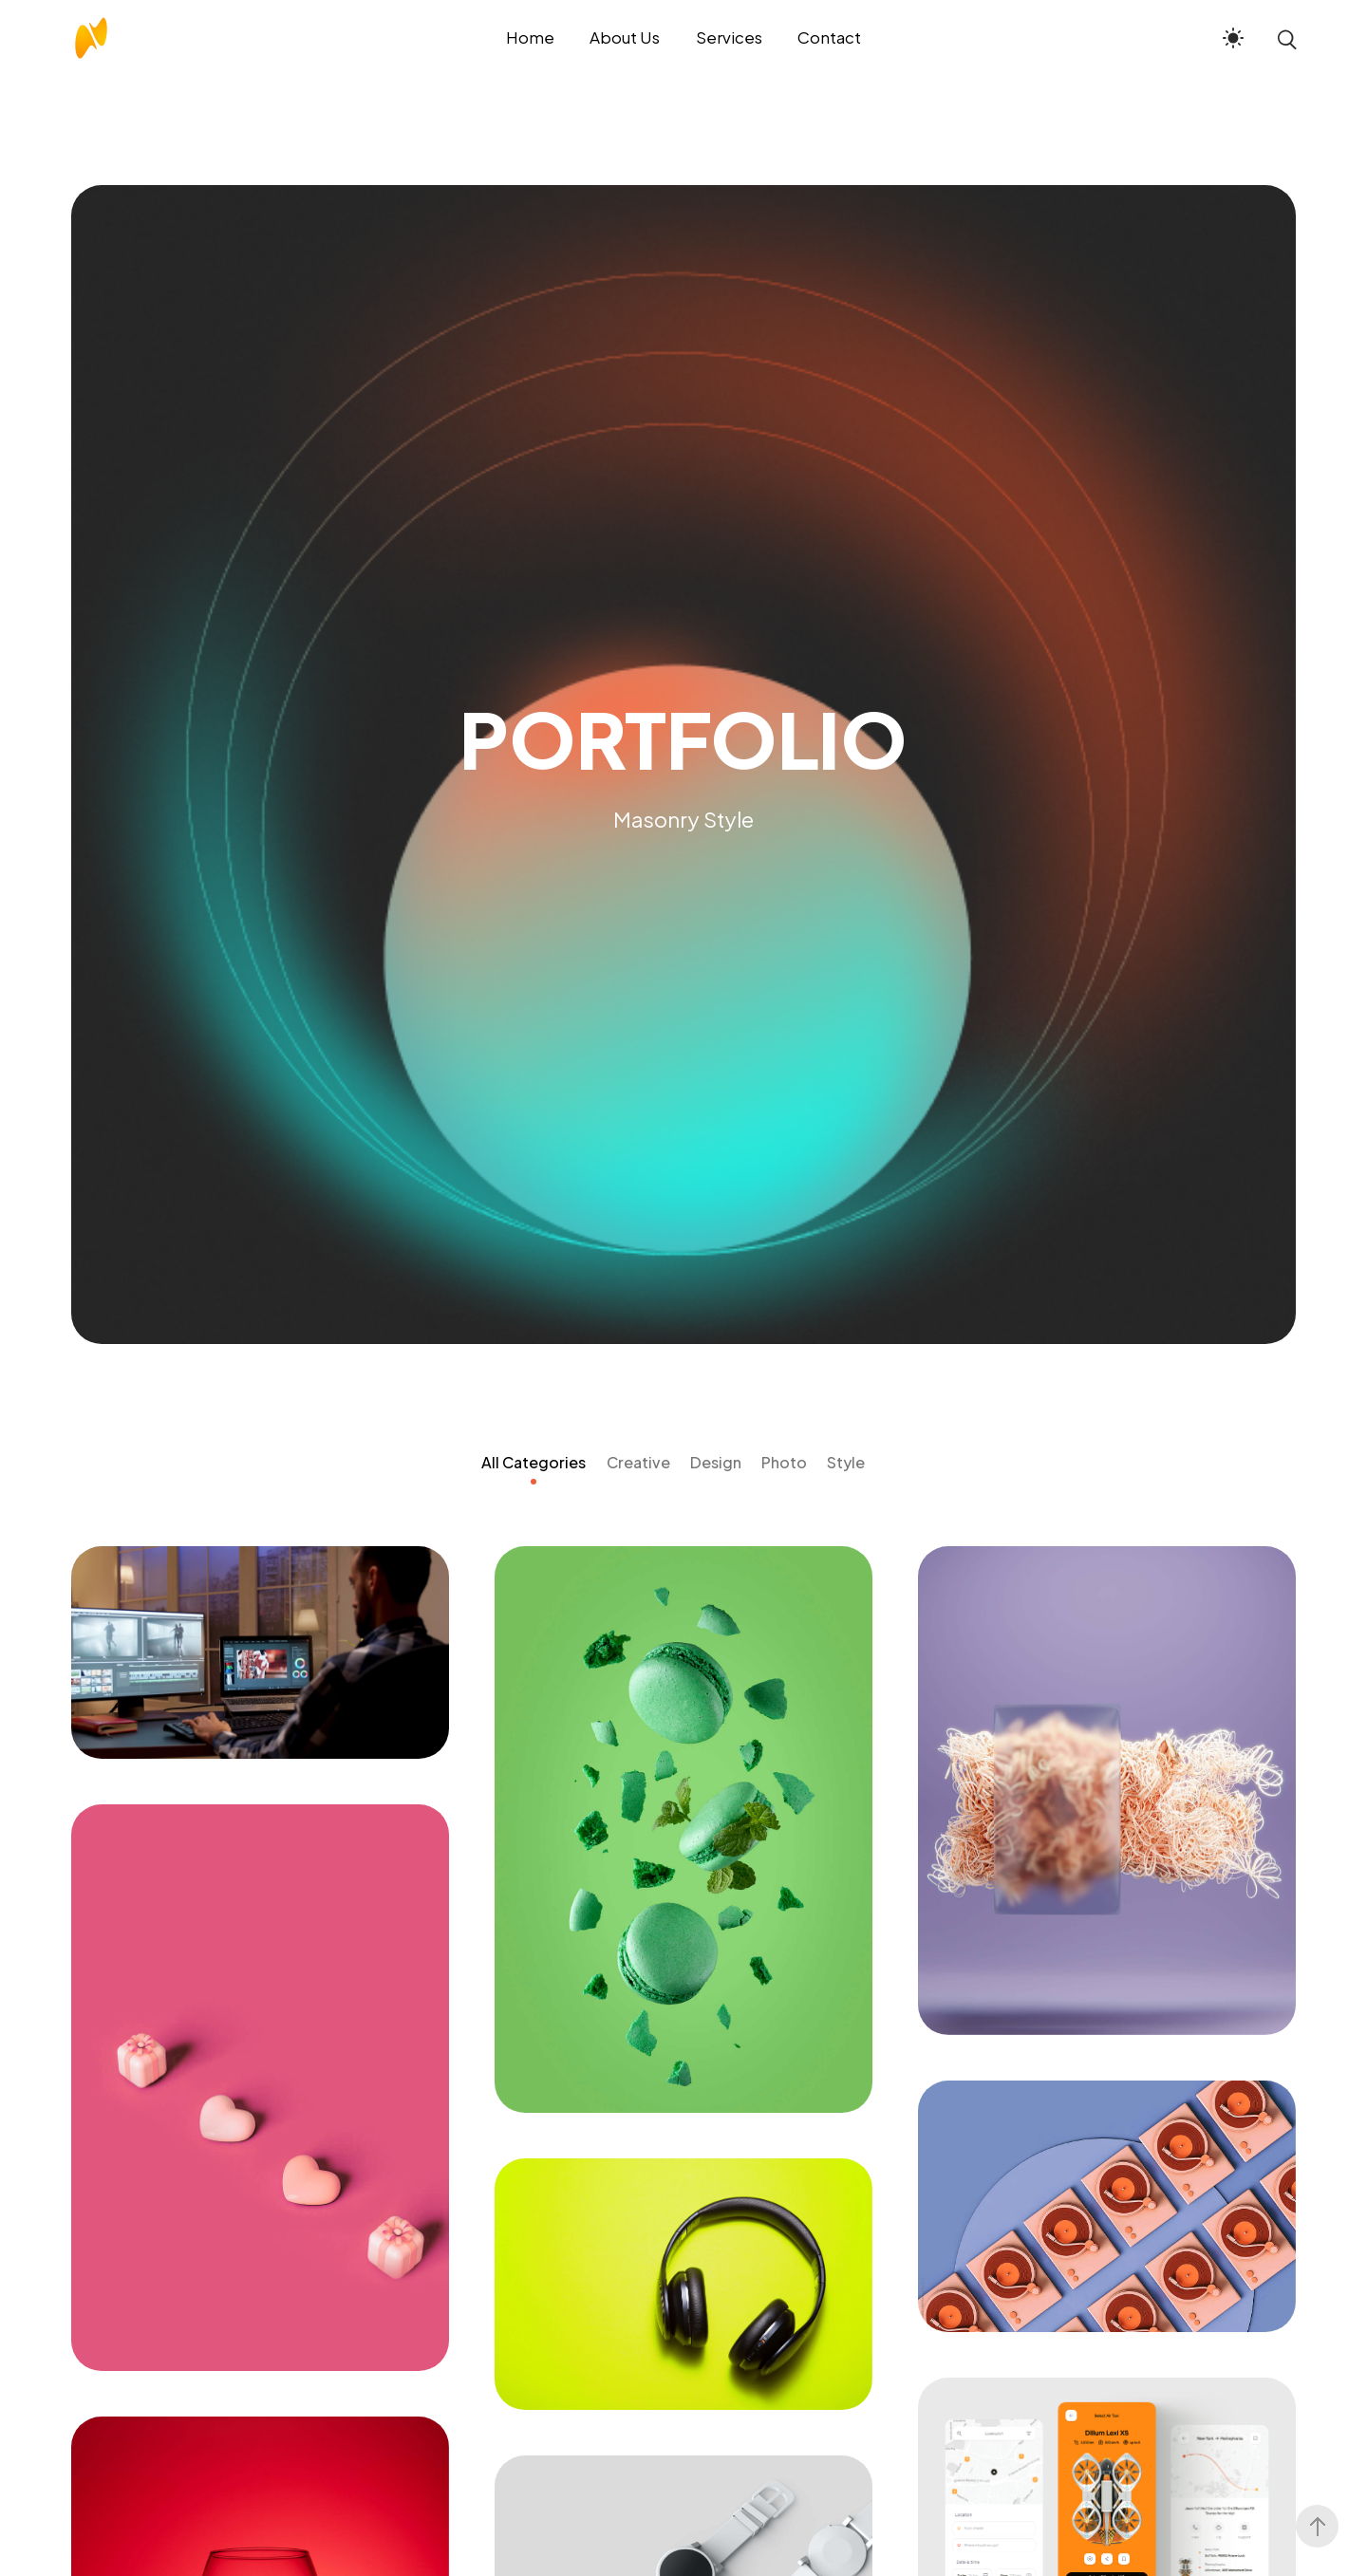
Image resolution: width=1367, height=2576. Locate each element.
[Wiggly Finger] (1107, 2206)
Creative (638, 1462)
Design (715, 1462)
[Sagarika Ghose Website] (683, 1829)
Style (846, 1462)
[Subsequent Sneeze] (683, 2284)
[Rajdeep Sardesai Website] (260, 1652)
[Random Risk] (1107, 1790)
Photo (784, 1462)
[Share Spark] (260, 2087)
